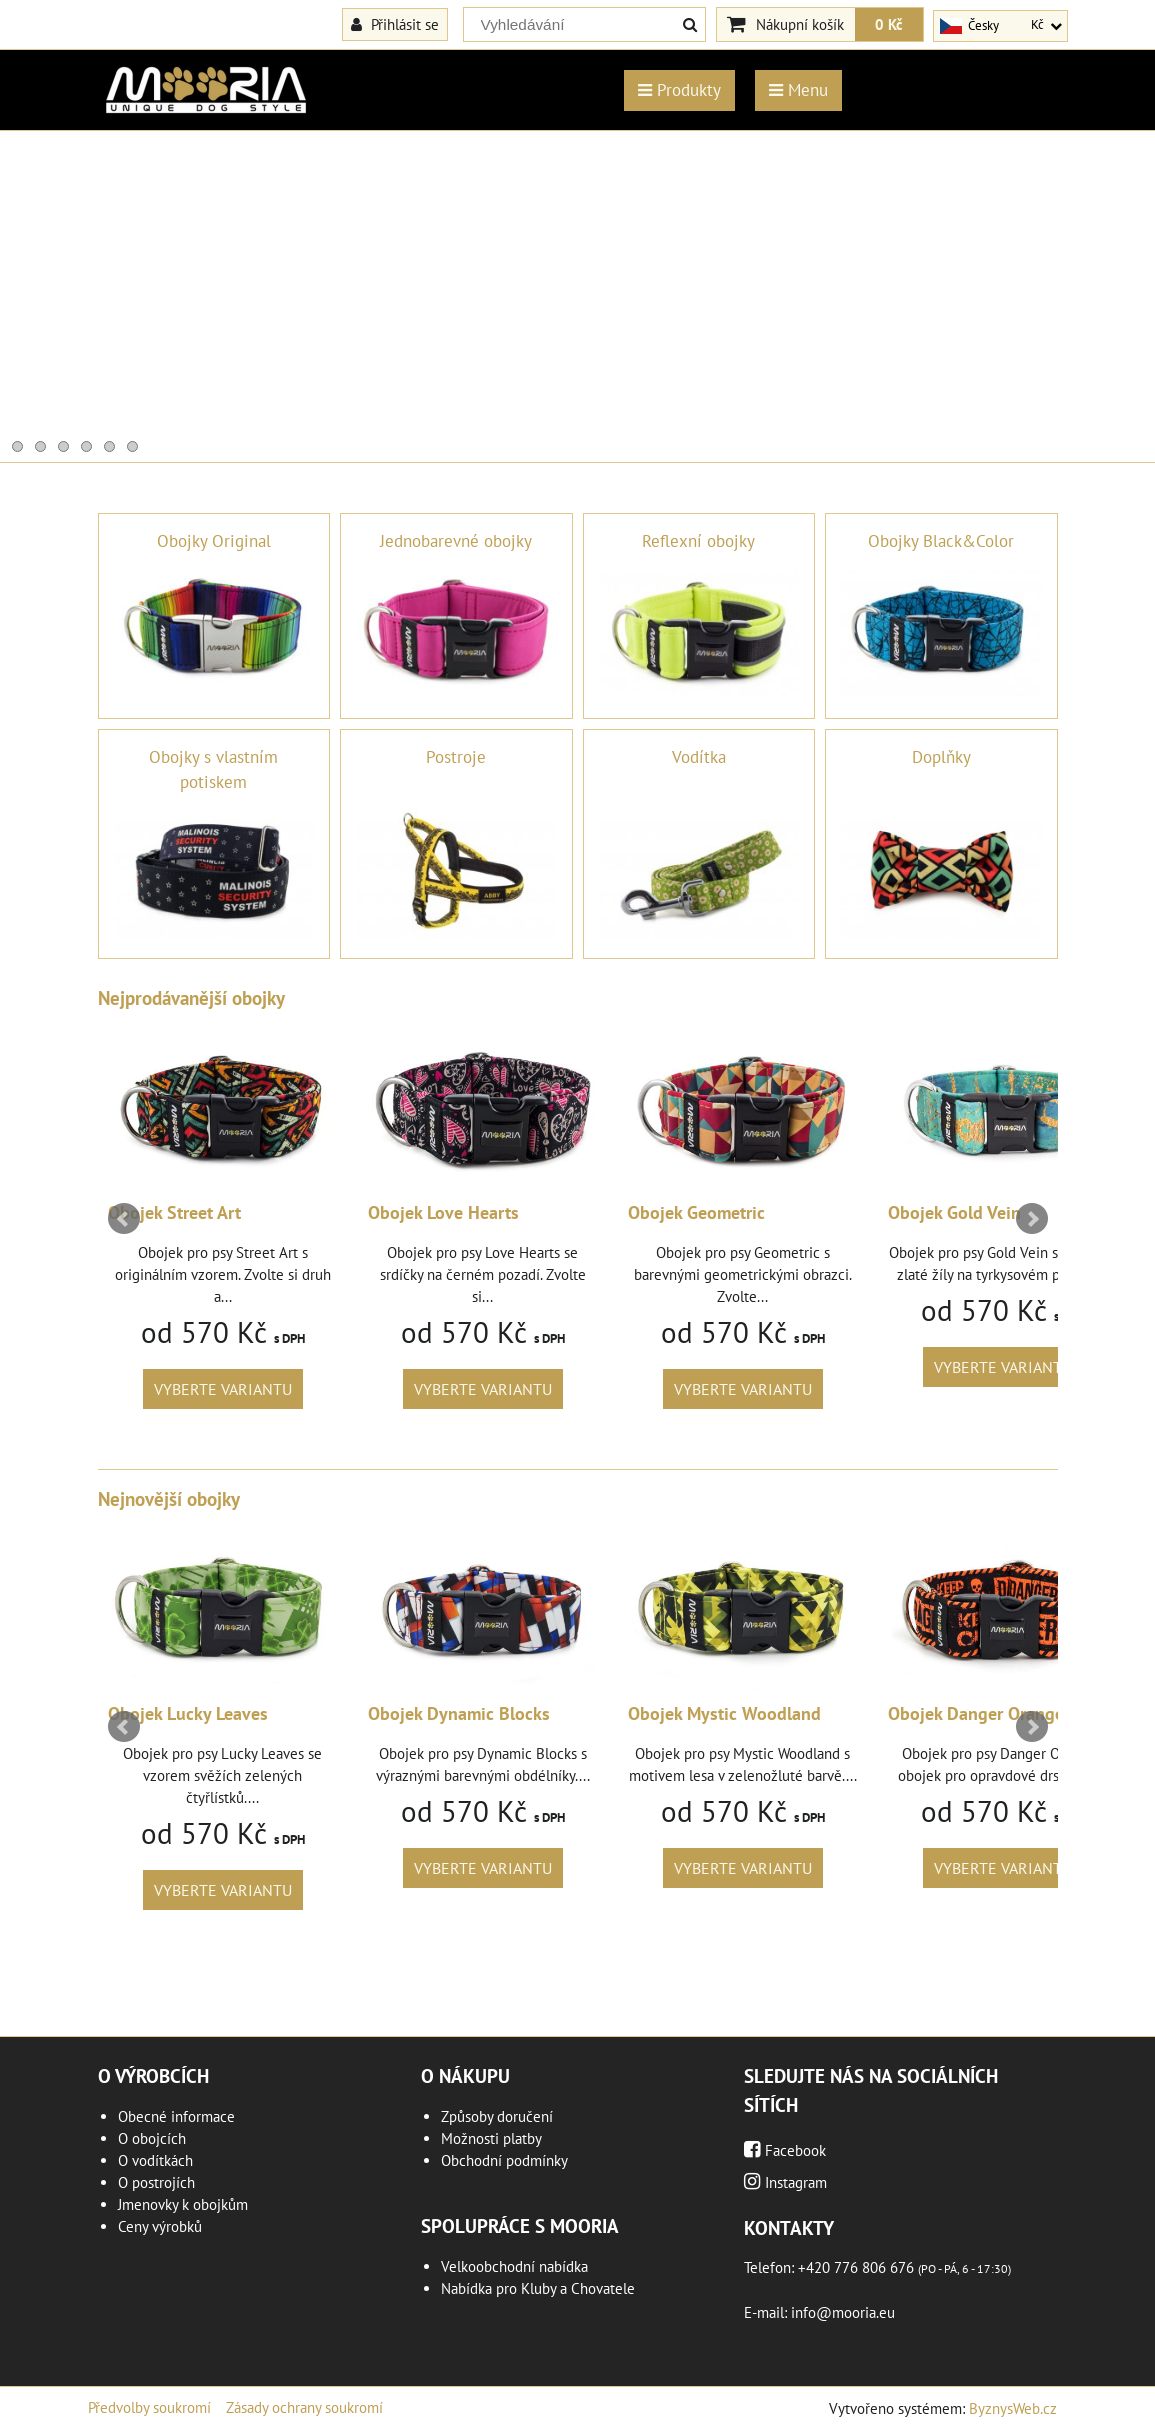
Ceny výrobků (160, 2226)
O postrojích (156, 2182)
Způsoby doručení (497, 2116)
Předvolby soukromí (149, 2407)
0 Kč (889, 24)
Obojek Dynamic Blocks (588, 1713)
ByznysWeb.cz (1013, 2408)
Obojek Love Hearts (572, 1212)
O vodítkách (155, 2160)
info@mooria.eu (843, 2312)
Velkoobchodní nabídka (514, 2266)
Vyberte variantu (352, 1389)
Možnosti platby (491, 2138)
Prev (124, 1219)
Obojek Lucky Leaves (317, 1713)
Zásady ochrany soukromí (304, 2407)
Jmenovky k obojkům (183, 2204)
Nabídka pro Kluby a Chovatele (538, 2288)
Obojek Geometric (825, 1212)
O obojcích (152, 2138)
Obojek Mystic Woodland (853, 1713)
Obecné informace (176, 2116)
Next (1032, 1219)
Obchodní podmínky (504, 2160)
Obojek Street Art (303, 1212)
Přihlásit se (395, 24)
